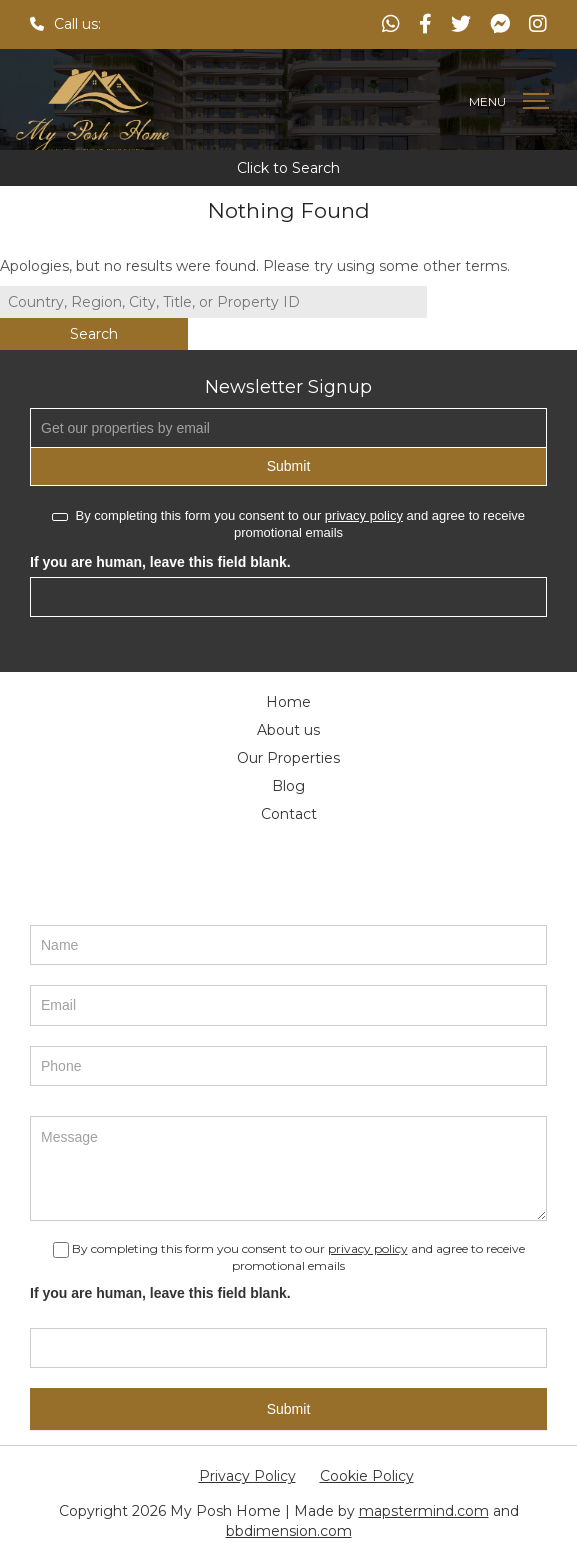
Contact (289, 814)
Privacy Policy (247, 1476)
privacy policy (364, 515)
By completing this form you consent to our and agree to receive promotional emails (288, 524)
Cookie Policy (367, 1476)
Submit (289, 466)
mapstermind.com (424, 1511)
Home (288, 702)
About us (288, 730)
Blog (288, 786)
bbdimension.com (289, 1531)
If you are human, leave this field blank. (160, 562)
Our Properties (288, 758)
